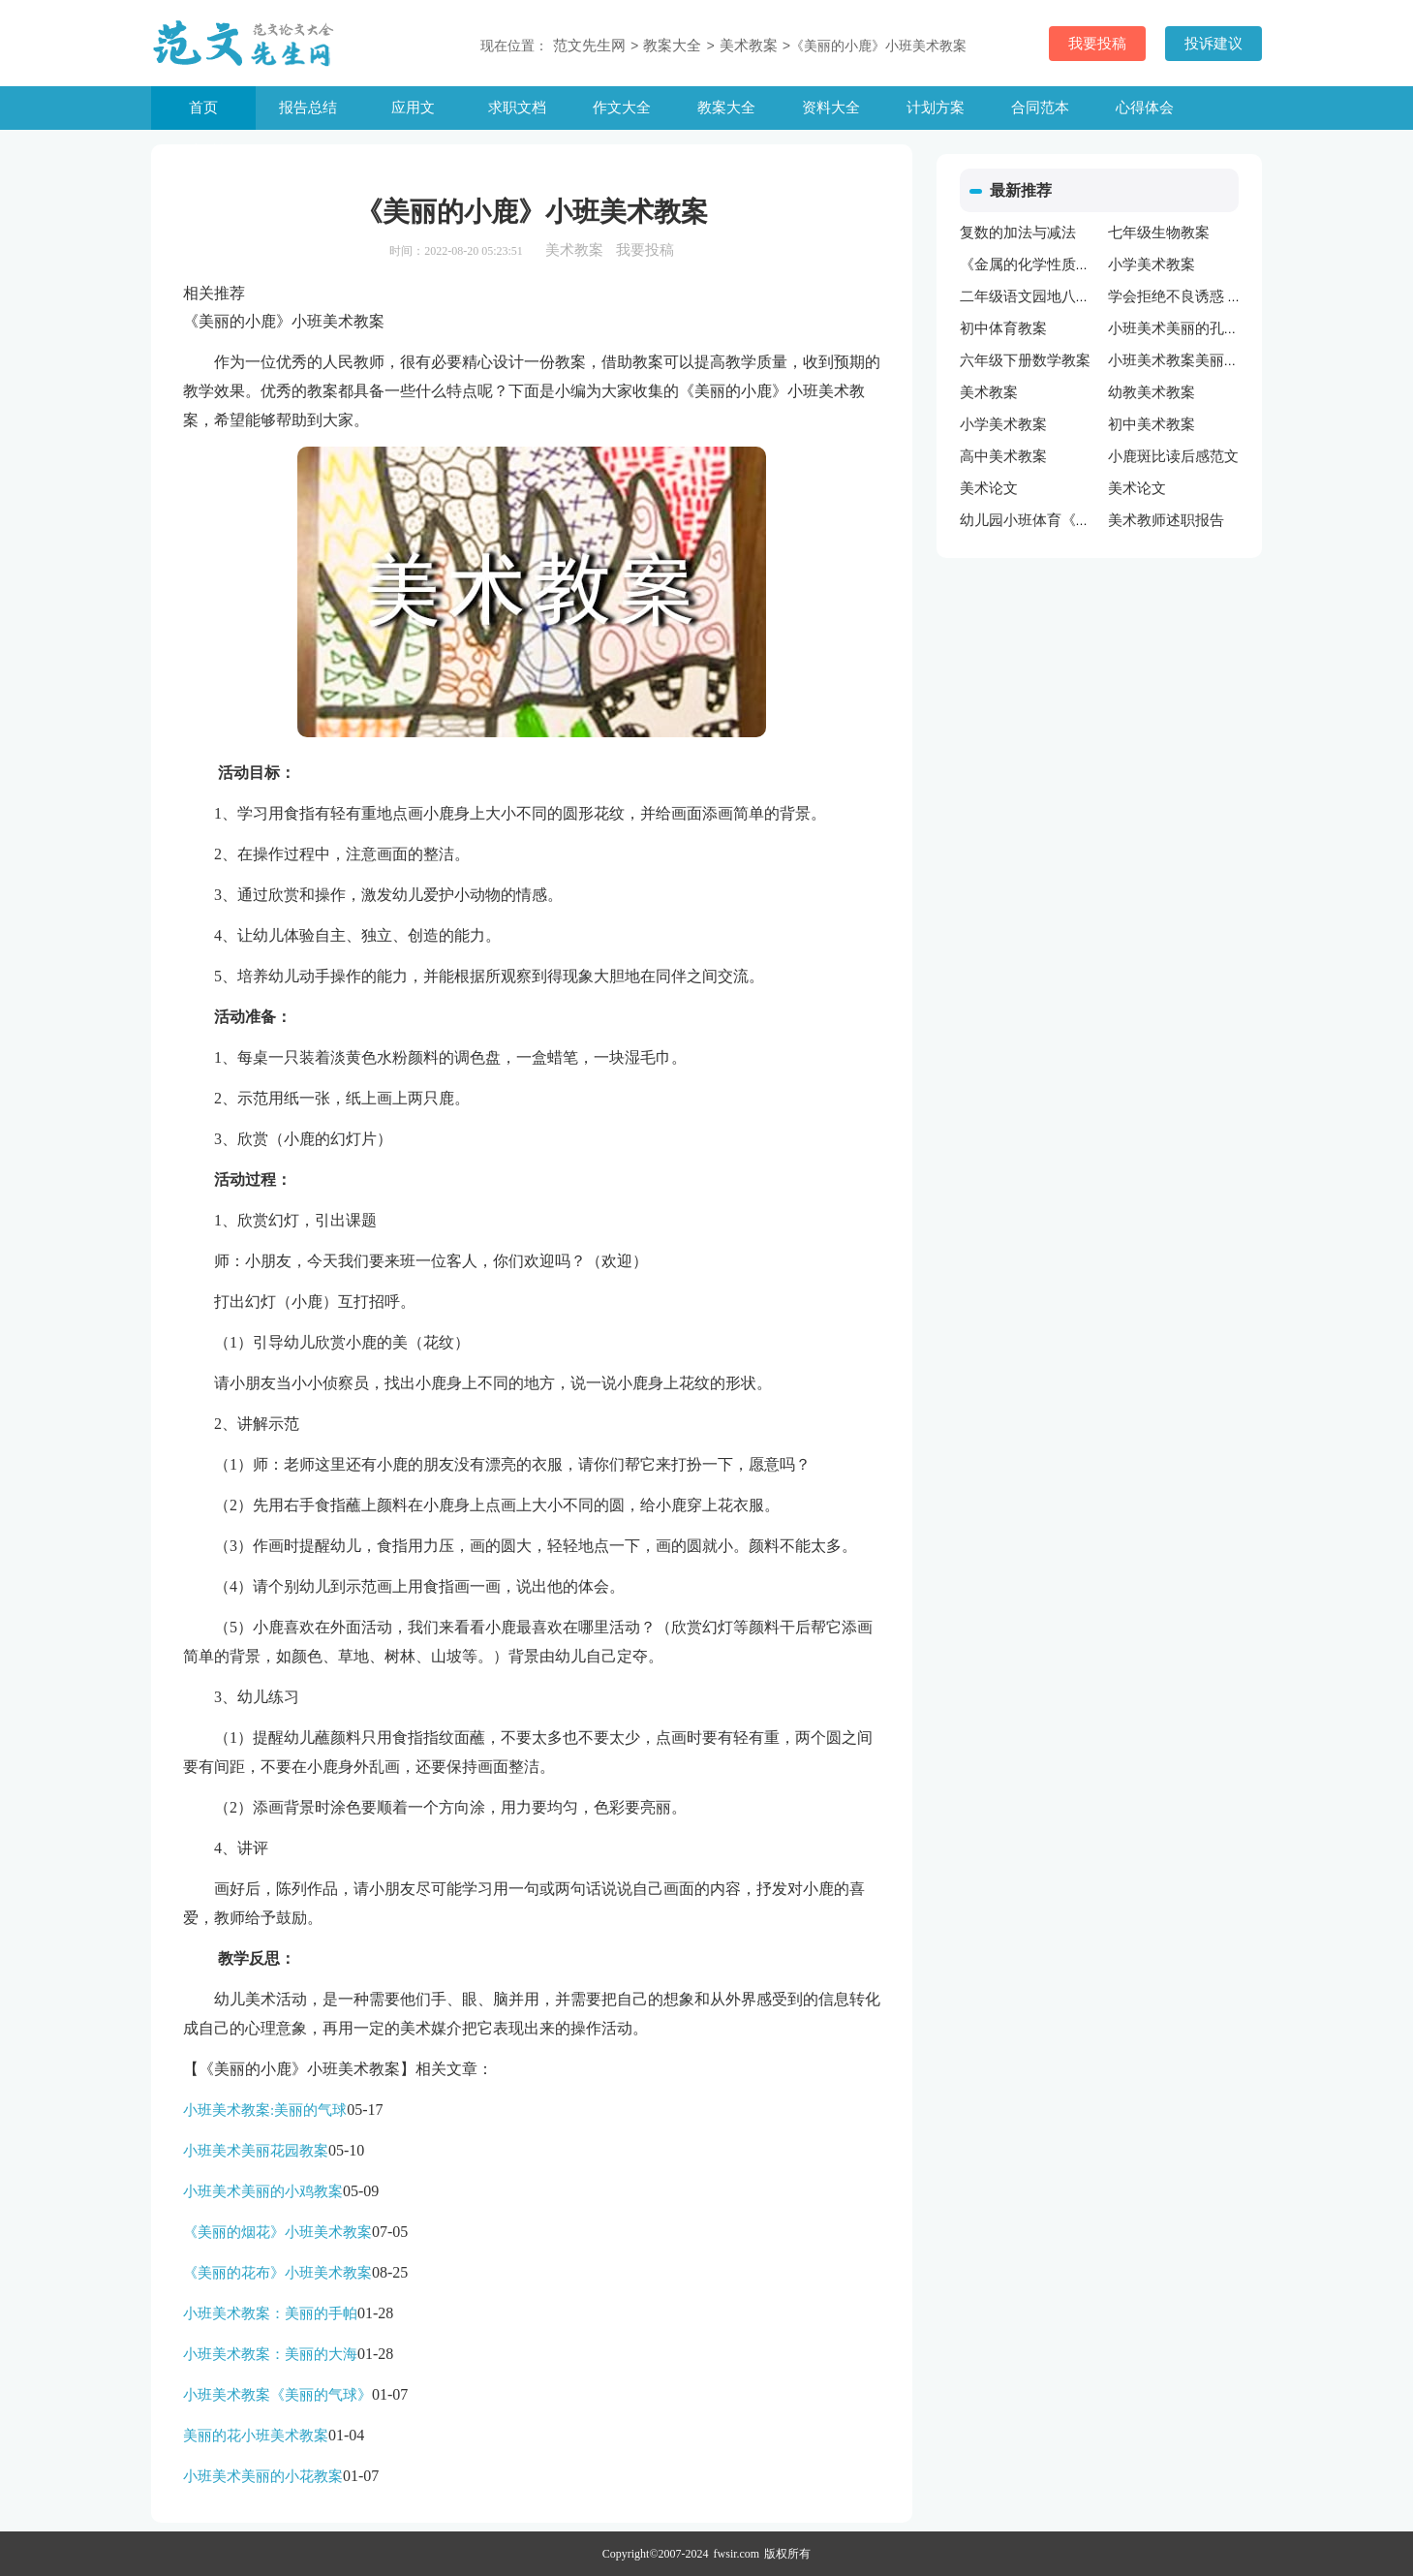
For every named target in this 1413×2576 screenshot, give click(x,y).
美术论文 (989, 488)
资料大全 (831, 107)
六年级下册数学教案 (1025, 360)
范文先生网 (589, 45)
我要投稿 (1097, 43)
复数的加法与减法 (1018, 232)
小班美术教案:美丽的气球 (265, 2110)
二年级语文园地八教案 (1032, 296)
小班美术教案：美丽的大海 (270, 2354)
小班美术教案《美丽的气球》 (277, 2395)
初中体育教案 (1003, 328)
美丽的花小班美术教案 (255, 2435)
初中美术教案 (1151, 424)
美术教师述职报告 (1166, 520)
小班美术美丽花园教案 (255, 2150)
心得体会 (1145, 107)
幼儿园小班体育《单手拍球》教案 (1069, 520)
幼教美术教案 (1151, 392)
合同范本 (1040, 107)
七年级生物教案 (1159, 232)
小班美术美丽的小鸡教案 (263, 2191)
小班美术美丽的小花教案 (263, 2476)
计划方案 (935, 107)
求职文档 (517, 107)
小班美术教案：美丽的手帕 (270, 2313)
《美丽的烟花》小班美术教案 (277, 2232)
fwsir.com (737, 2553)
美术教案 (749, 45)
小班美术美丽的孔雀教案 (1188, 328)
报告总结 (308, 107)
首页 (203, 107)
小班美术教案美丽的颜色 (1188, 360)
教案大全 (726, 107)
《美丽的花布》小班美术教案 (277, 2273)
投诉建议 (1213, 43)
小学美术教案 (1151, 264)
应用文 (413, 107)
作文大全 (622, 107)
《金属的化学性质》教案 (1040, 264)
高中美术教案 (1003, 456)
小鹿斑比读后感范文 (1173, 456)
